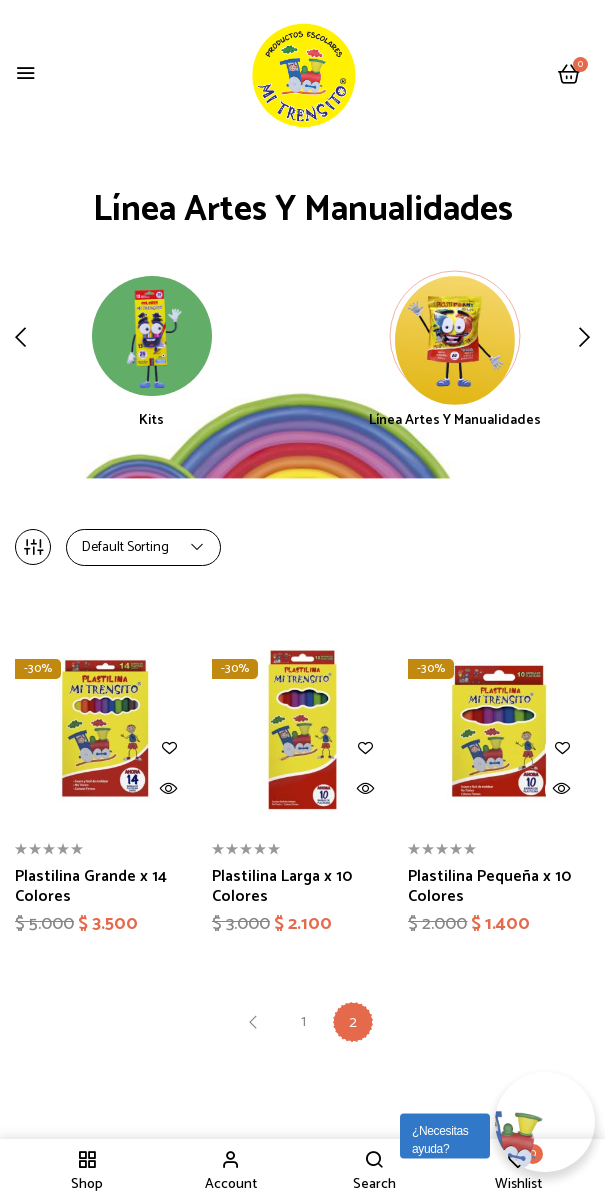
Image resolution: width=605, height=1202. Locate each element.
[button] (569, 75)
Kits (151, 422)
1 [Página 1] (303, 1021)
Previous (253, 1022)
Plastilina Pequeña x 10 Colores (489, 886)
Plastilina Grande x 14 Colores (91, 886)
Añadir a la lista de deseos (169, 748)
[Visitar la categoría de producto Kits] (152, 336)
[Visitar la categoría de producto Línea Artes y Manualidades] (455, 336)
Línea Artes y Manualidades (455, 422)
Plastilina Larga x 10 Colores (282, 886)
